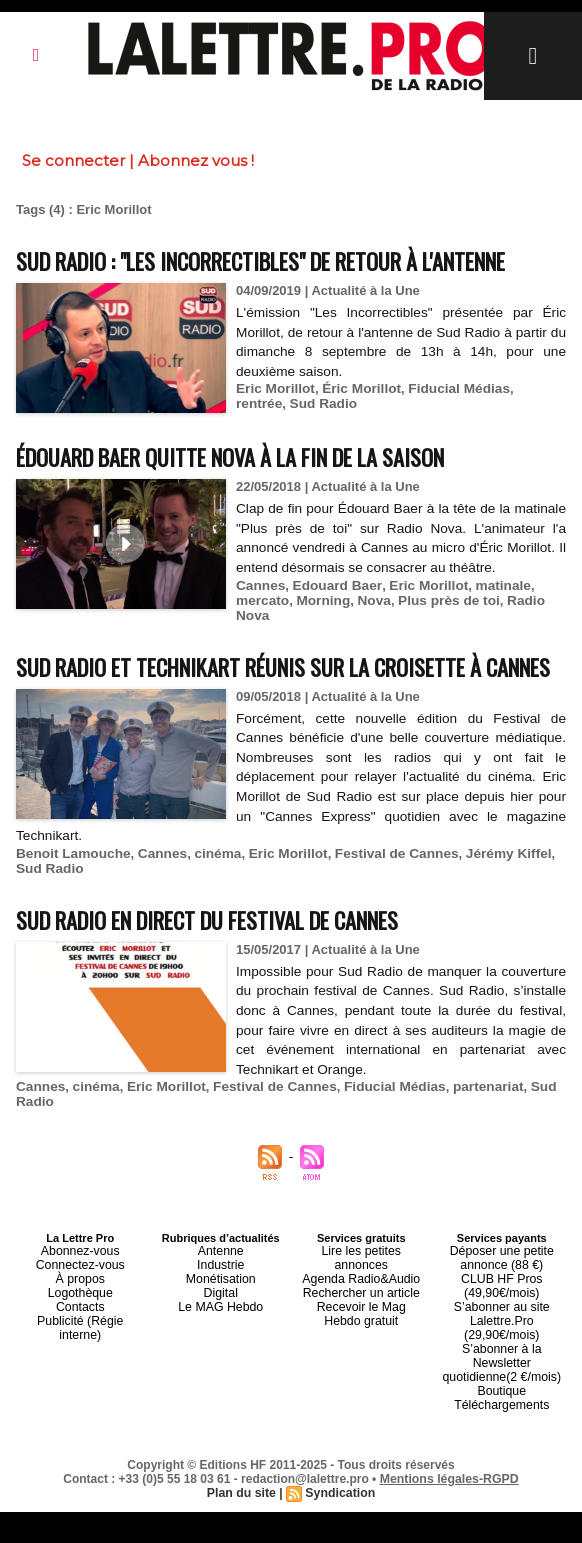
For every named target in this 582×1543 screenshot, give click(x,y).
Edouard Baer (332, 641)
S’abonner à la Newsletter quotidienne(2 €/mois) (502, 1407)
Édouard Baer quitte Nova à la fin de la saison (262, 492)
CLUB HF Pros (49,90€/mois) (501, 1359)
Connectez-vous (81, 1341)
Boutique (501, 1425)
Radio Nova (311, 656)
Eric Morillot (273, 425)
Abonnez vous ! (196, 160)
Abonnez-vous (80, 1329)
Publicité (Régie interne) (80, 1389)
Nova (148, 656)
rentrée (527, 425)
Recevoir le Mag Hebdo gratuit (361, 1371)
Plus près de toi (219, 656)
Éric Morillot (355, 425)
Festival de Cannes (380, 931)
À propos (80, 1353)
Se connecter (73, 160)
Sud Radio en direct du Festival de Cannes (237, 996)
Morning (99, 656)
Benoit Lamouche (70, 931)
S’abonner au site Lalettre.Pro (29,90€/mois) (501, 1383)
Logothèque (80, 1365)
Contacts (80, 1377)
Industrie (221, 1341)
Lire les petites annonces (361, 1329)
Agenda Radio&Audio (361, 1341)
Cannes (259, 641)
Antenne (220, 1329)
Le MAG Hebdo (221, 1377)
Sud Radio (268, 440)
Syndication (339, 1524)
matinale (490, 641)
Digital (220, 1365)
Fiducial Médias (449, 425)
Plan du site (242, 1524)
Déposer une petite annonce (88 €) (501, 1335)
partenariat (467, 1165)
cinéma (209, 931)
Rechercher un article (361, 1353)
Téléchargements (501, 1437)
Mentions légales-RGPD (449, 1510)
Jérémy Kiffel (487, 931)
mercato (41, 656)
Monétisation (221, 1353)
